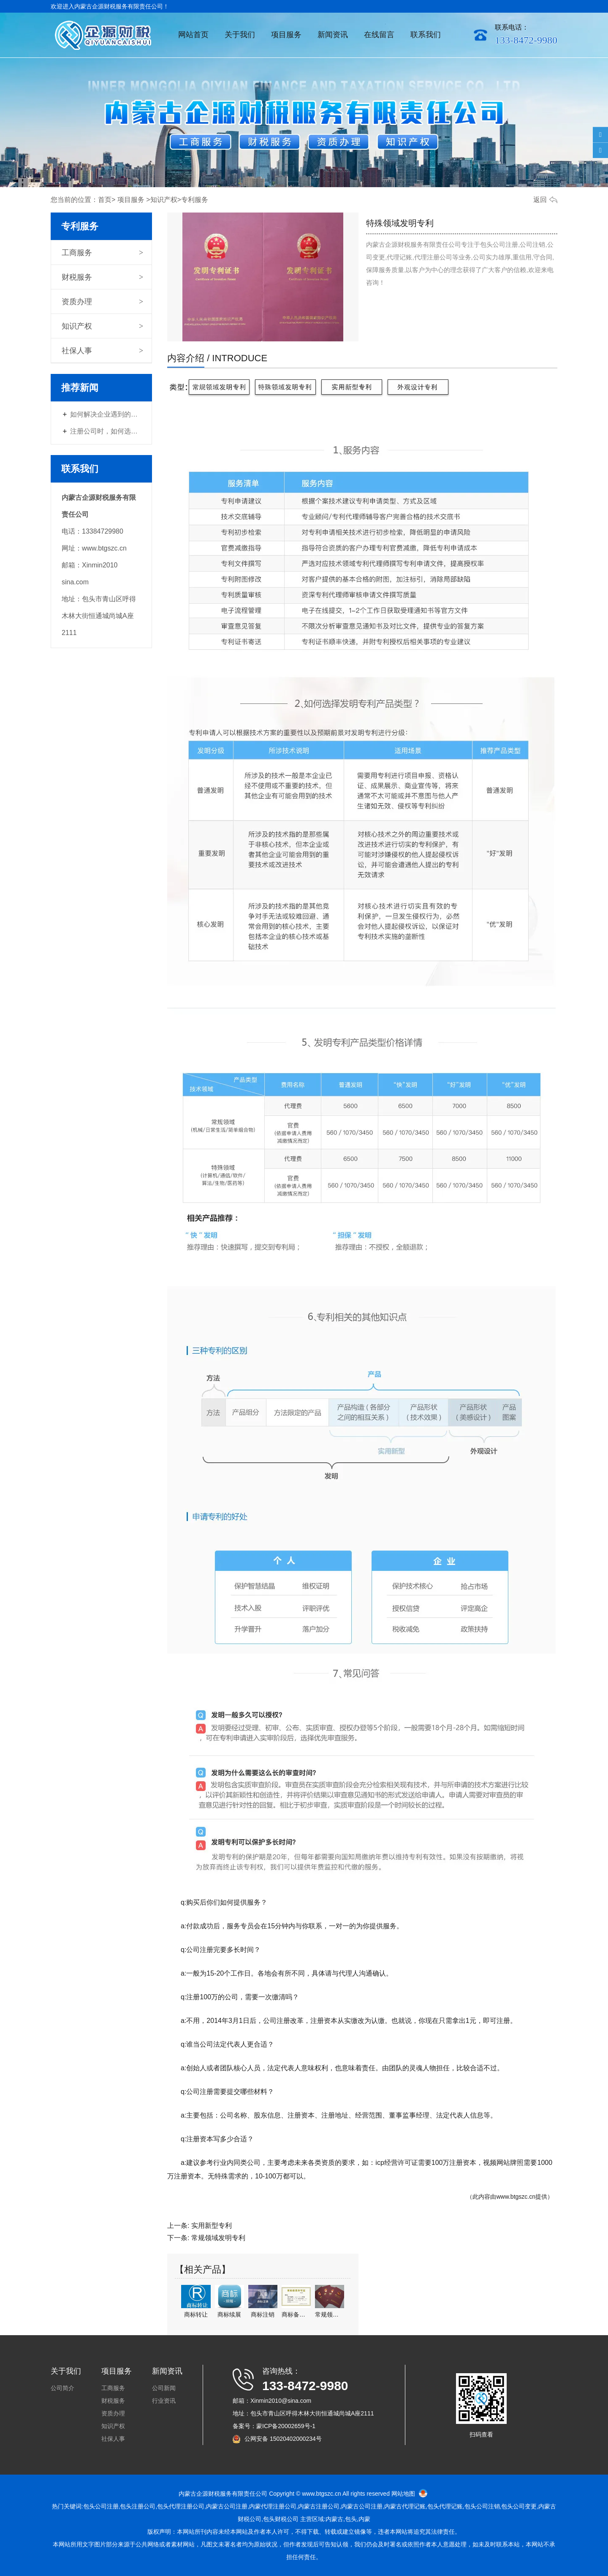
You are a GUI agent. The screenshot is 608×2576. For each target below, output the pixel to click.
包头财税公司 (281, 2519)
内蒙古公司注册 (362, 2506)
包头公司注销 (482, 2506)
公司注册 (235, 2506)
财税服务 (77, 277)
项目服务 (286, 34)
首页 (104, 199)
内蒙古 (215, 2506)
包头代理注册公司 (180, 2506)
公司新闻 (164, 2388)
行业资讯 (164, 2400)
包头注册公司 (137, 2506)
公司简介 (62, 2388)
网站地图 (403, 2493)
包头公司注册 (101, 2506)
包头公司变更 (519, 2506)
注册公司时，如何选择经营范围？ (105, 431)
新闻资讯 (333, 34)
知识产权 (163, 199)
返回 (540, 199)
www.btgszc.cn (515, 2196)
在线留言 (379, 34)
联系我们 (425, 34)
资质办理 (77, 301)
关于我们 (240, 34)
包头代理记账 (445, 2506)
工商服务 (77, 252)
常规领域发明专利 (218, 2237)
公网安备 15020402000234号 (283, 2438)
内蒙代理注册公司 (272, 2506)
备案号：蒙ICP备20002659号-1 (274, 2426)
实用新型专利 (211, 2225)
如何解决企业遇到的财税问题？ (105, 414)
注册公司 (318, 2506)
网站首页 (193, 34)
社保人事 (77, 350)
